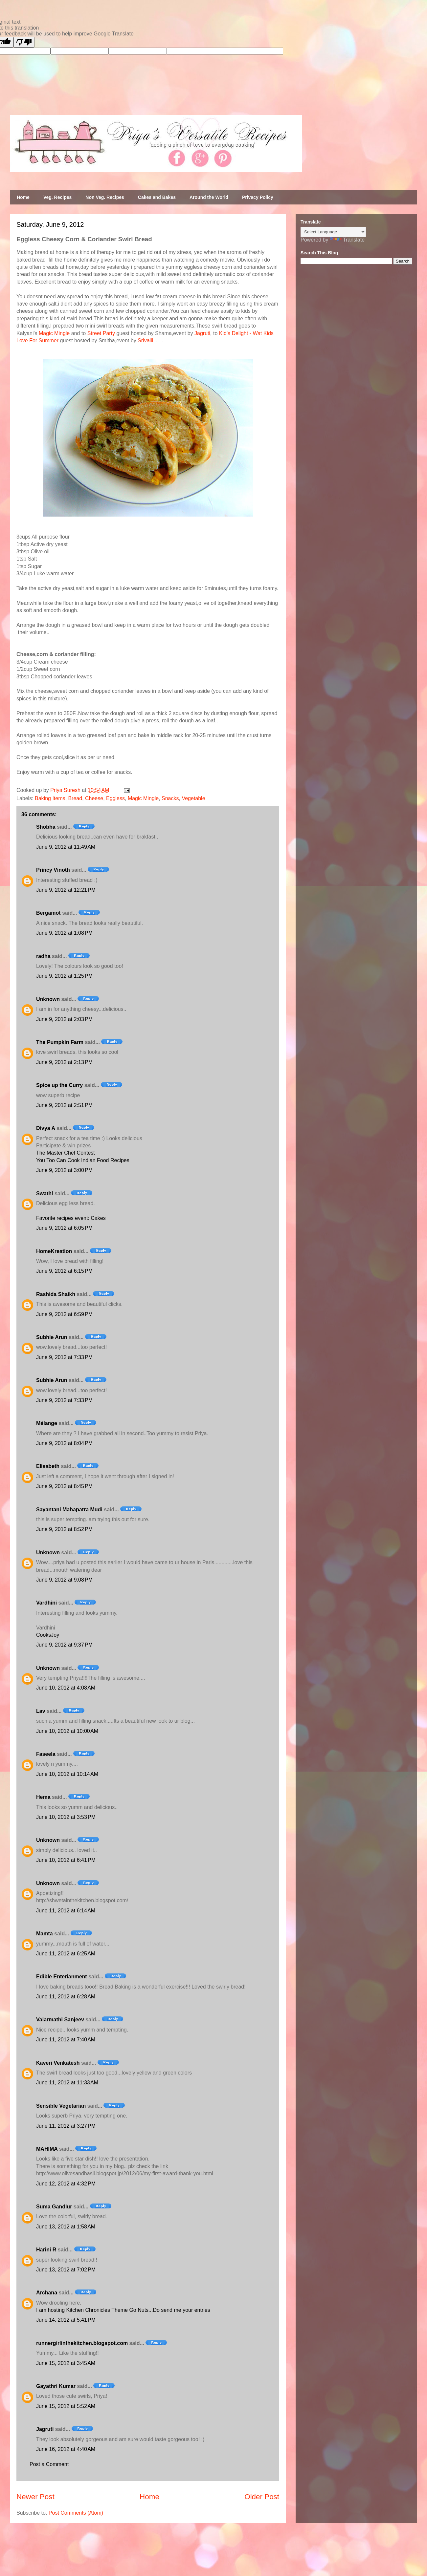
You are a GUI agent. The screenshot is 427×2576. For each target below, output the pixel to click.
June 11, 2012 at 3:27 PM (66, 2126)
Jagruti (202, 333)
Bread (75, 798)
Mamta (44, 1933)
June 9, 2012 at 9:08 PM (64, 1580)
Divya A (45, 1128)
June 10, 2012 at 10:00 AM (67, 1731)
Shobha (46, 827)
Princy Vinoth (53, 870)
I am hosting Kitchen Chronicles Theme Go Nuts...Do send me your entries (123, 2310)
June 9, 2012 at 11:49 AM (65, 847)
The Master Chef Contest (65, 1153)
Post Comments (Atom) (76, 2513)
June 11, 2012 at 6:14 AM (65, 1910)
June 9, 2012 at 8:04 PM (64, 1443)
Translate (347, 240)
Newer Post (35, 2497)
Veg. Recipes (57, 197)
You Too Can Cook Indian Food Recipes (82, 1160)
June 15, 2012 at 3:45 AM (65, 2363)
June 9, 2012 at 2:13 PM (64, 1062)
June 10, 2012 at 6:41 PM (66, 1860)
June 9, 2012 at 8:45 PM (64, 1486)
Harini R (46, 2249)
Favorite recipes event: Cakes (71, 1218)
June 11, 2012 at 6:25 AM (65, 1953)
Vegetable (193, 798)
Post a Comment (49, 2464)
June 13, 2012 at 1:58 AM (65, 2226)
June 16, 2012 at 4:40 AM (65, 2449)
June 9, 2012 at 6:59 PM (64, 1314)
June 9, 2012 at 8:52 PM (64, 1529)
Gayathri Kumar (56, 2386)
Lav (40, 1711)
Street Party (101, 333)
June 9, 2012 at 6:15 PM (64, 1271)
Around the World (209, 197)
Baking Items (50, 798)
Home (23, 197)
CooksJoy (47, 1635)
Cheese (94, 798)
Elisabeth (47, 1466)
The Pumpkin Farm (59, 1042)
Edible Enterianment (61, 1976)
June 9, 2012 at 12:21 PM (66, 890)
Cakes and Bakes (157, 197)
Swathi (44, 1193)
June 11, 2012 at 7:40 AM (65, 2039)
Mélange (46, 1423)
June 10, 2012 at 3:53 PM (66, 1817)
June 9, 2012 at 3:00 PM (64, 1170)
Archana (46, 2292)
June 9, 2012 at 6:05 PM (64, 1228)
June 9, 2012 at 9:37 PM (64, 1645)
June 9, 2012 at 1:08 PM (64, 933)
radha (43, 956)
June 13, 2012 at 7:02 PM (66, 2269)
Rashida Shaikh (55, 1294)
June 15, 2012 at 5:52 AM (65, 2406)
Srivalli (145, 340)
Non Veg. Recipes (104, 197)
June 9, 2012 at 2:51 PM (64, 1105)
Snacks (170, 798)
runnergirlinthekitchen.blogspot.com (82, 2343)
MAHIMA (46, 2149)
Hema (43, 1797)
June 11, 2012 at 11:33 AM (67, 2082)
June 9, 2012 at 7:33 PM (64, 1357)
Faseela (46, 1754)
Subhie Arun (51, 1337)
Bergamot (48, 913)
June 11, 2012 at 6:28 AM (65, 1996)
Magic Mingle (54, 333)
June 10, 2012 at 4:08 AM (65, 1688)
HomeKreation (54, 1251)
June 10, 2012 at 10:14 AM (67, 1774)
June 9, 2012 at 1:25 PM (64, 976)
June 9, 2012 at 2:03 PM (64, 1019)
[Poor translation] (23, 42)
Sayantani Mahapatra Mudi (69, 1509)
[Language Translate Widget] (333, 232)
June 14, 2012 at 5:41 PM (66, 2320)
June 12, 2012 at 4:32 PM (66, 2183)
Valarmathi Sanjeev (60, 2019)
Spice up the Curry (59, 1085)
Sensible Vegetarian (61, 2106)
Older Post (261, 2497)
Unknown (48, 999)
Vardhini (46, 1603)
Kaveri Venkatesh (58, 2063)
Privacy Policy (257, 197)
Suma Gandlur (54, 2206)
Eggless (115, 798)
